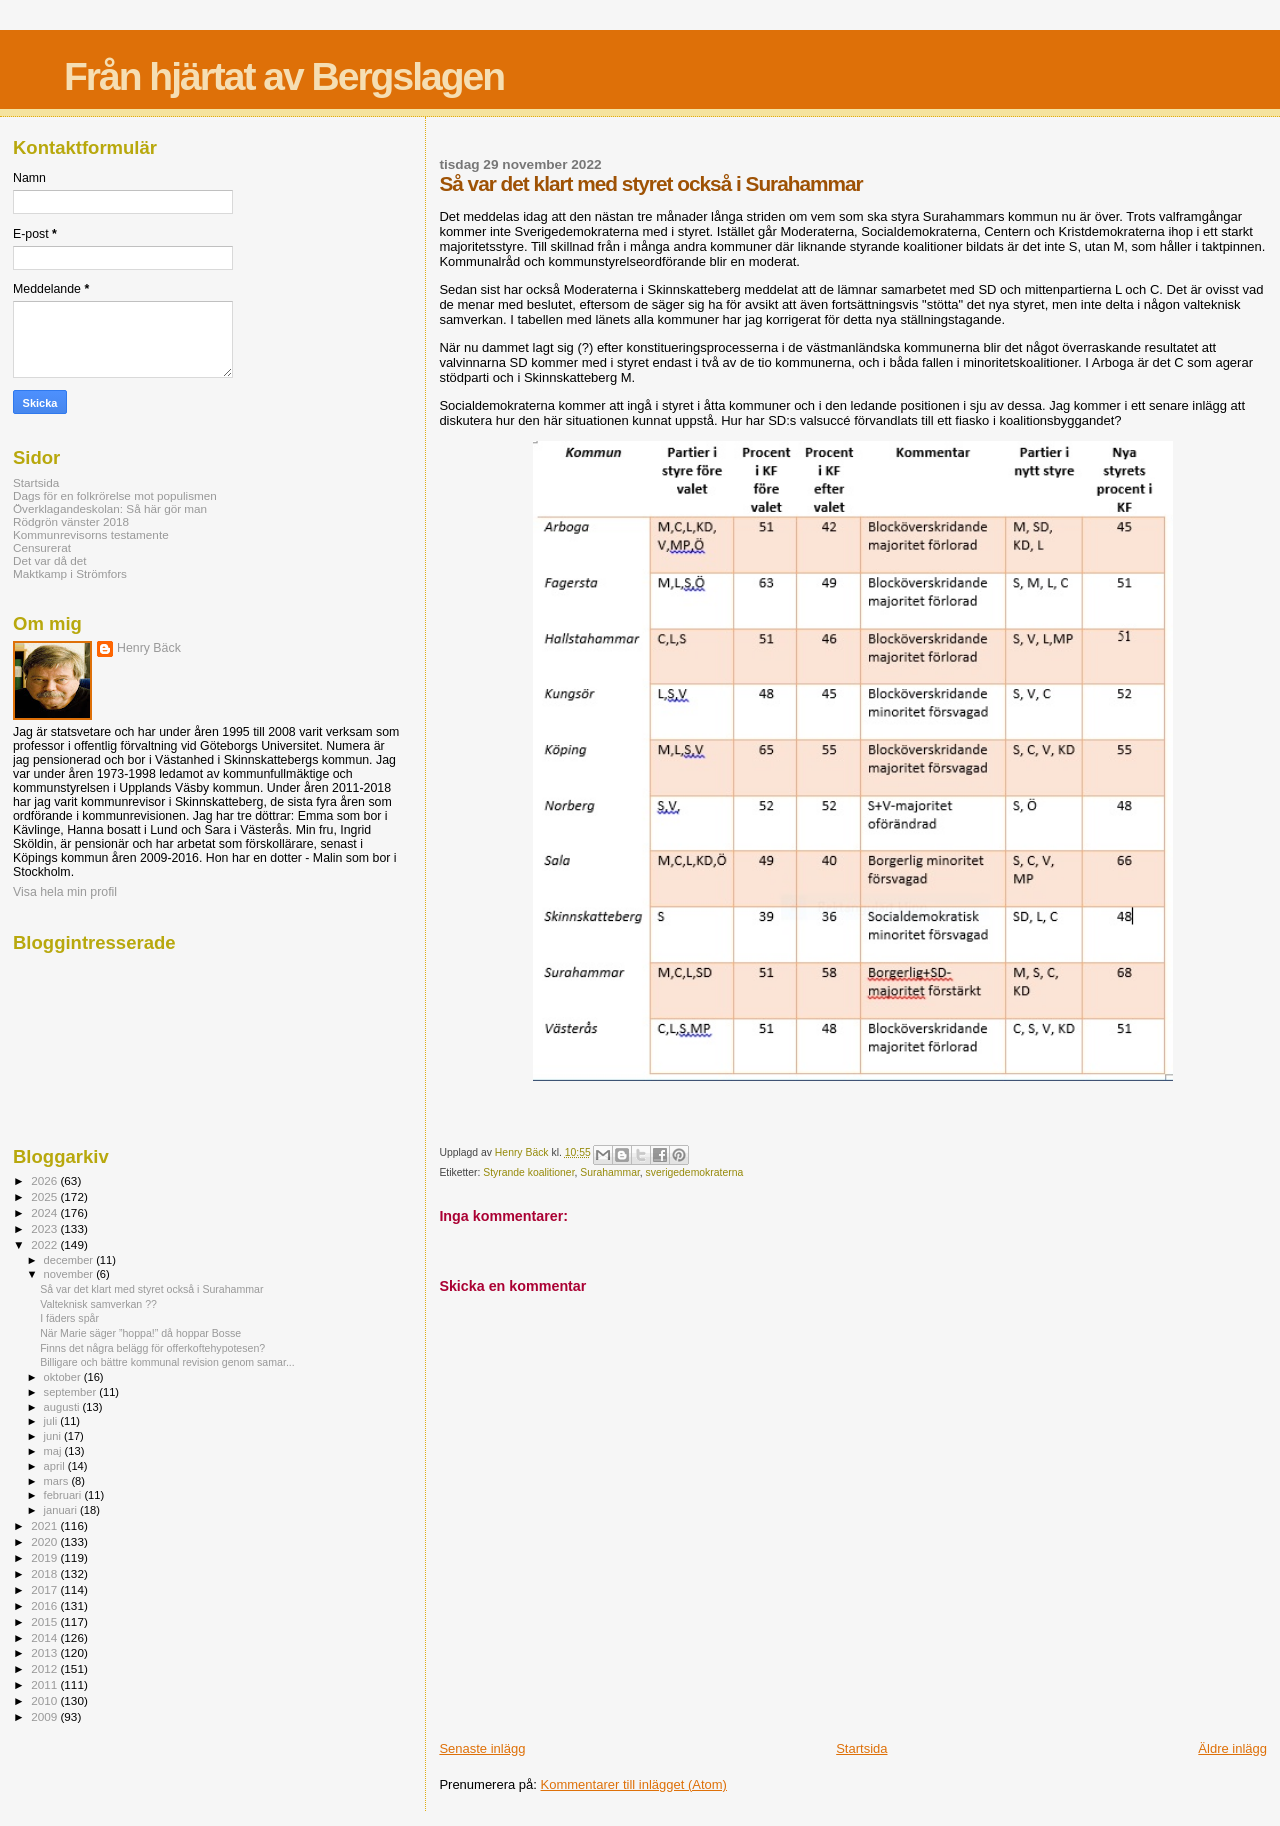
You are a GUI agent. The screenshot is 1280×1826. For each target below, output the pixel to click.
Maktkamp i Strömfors (70, 573)
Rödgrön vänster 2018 (71, 521)
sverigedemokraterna (695, 1172)
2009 (45, 1716)
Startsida (861, 1748)
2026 (45, 1180)
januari (62, 1510)
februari (64, 1495)
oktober (64, 1377)
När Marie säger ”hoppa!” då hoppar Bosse (140, 1333)
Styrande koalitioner (528, 1172)
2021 (45, 1525)
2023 (45, 1228)
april (56, 1466)
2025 (45, 1196)
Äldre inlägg (1232, 1748)
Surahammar (609, 1172)
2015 (45, 1621)
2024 (45, 1212)
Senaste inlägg (482, 1748)
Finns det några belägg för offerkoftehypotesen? (152, 1348)
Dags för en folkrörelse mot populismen (115, 495)
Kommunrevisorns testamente (91, 534)
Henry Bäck (149, 648)
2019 (45, 1557)
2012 (45, 1668)
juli (52, 1421)
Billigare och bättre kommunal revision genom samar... (167, 1362)
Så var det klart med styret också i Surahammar (151, 1289)
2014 (45, 1637)
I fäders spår (69, 1318)
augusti (63, 1407)
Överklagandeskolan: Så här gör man (110, 508)
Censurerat (42, 547)
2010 (45, 1700)
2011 (45, 1684)
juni (54, 1436)
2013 (45, 1652)
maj (54, 1451)
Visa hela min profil (65, 892)
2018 (45, 1573)
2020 (45, 1541)
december (70, 1260)
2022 (45, 1244)
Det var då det (50, 560)
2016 (45, 1605)
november (70, 1274)
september (72, 1392)
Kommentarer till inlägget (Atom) (634, 1784)
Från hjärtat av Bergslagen (284, 76)
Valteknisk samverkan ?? (98, 1304)
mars (58, 1481)
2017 (45, 1589)
